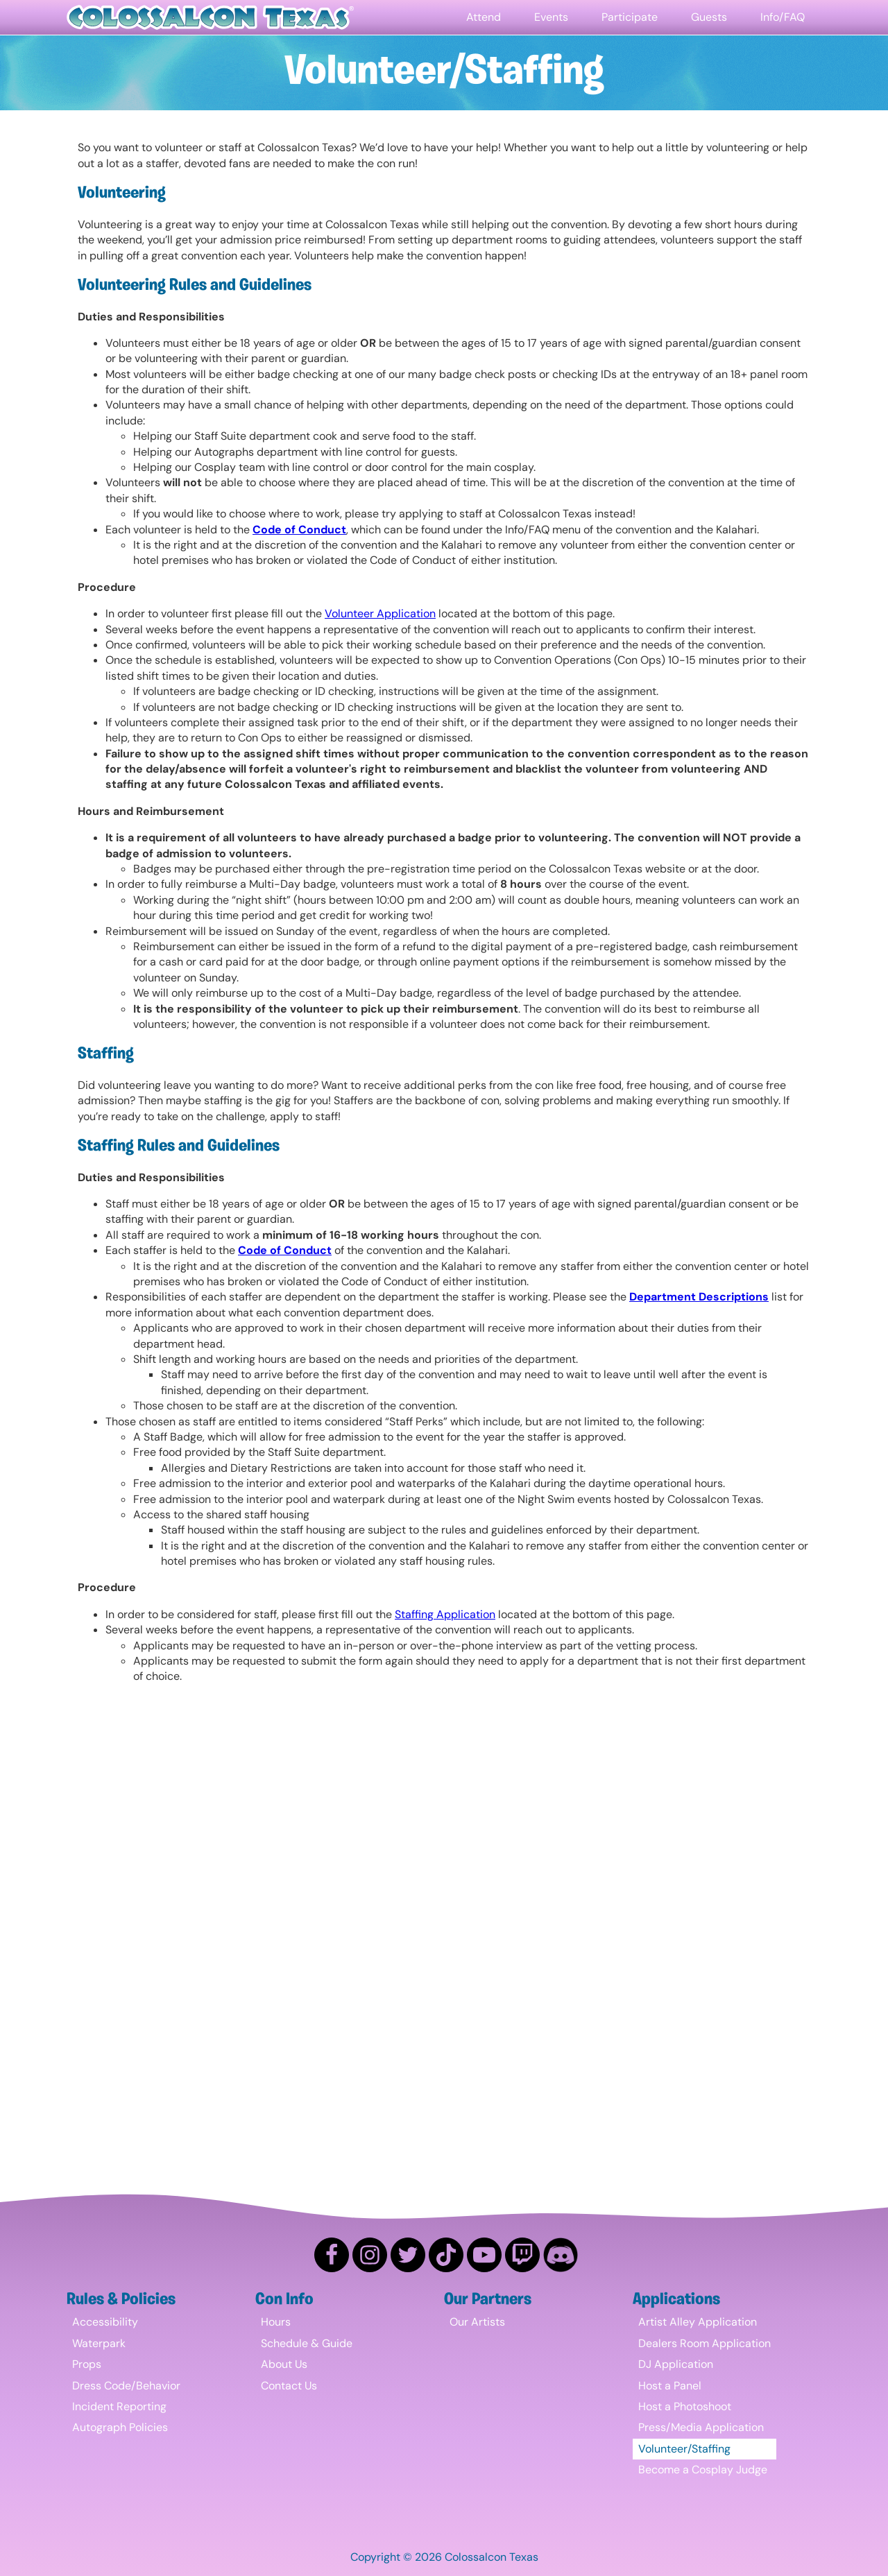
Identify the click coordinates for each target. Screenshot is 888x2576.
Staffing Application (445, 1614)
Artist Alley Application (697, 2322)
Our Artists (477, 2322)
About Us (284, 2364)
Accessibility (105, 2322)
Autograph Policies (120, 2427)
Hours (276, 2322)
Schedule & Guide (306, 2343)
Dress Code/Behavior (126, 2385)
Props (86, 2364)
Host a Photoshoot (684, 2406)
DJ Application (675, 2364)
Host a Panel (669, 2385)
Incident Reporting (119, 2406)
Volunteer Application (380, 613)
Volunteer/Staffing (684, 2448)
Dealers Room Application (704, 2343)
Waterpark (99, 2343)
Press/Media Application (701, 2427)
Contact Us (289, 2385)
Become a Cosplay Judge (702, 2469)
